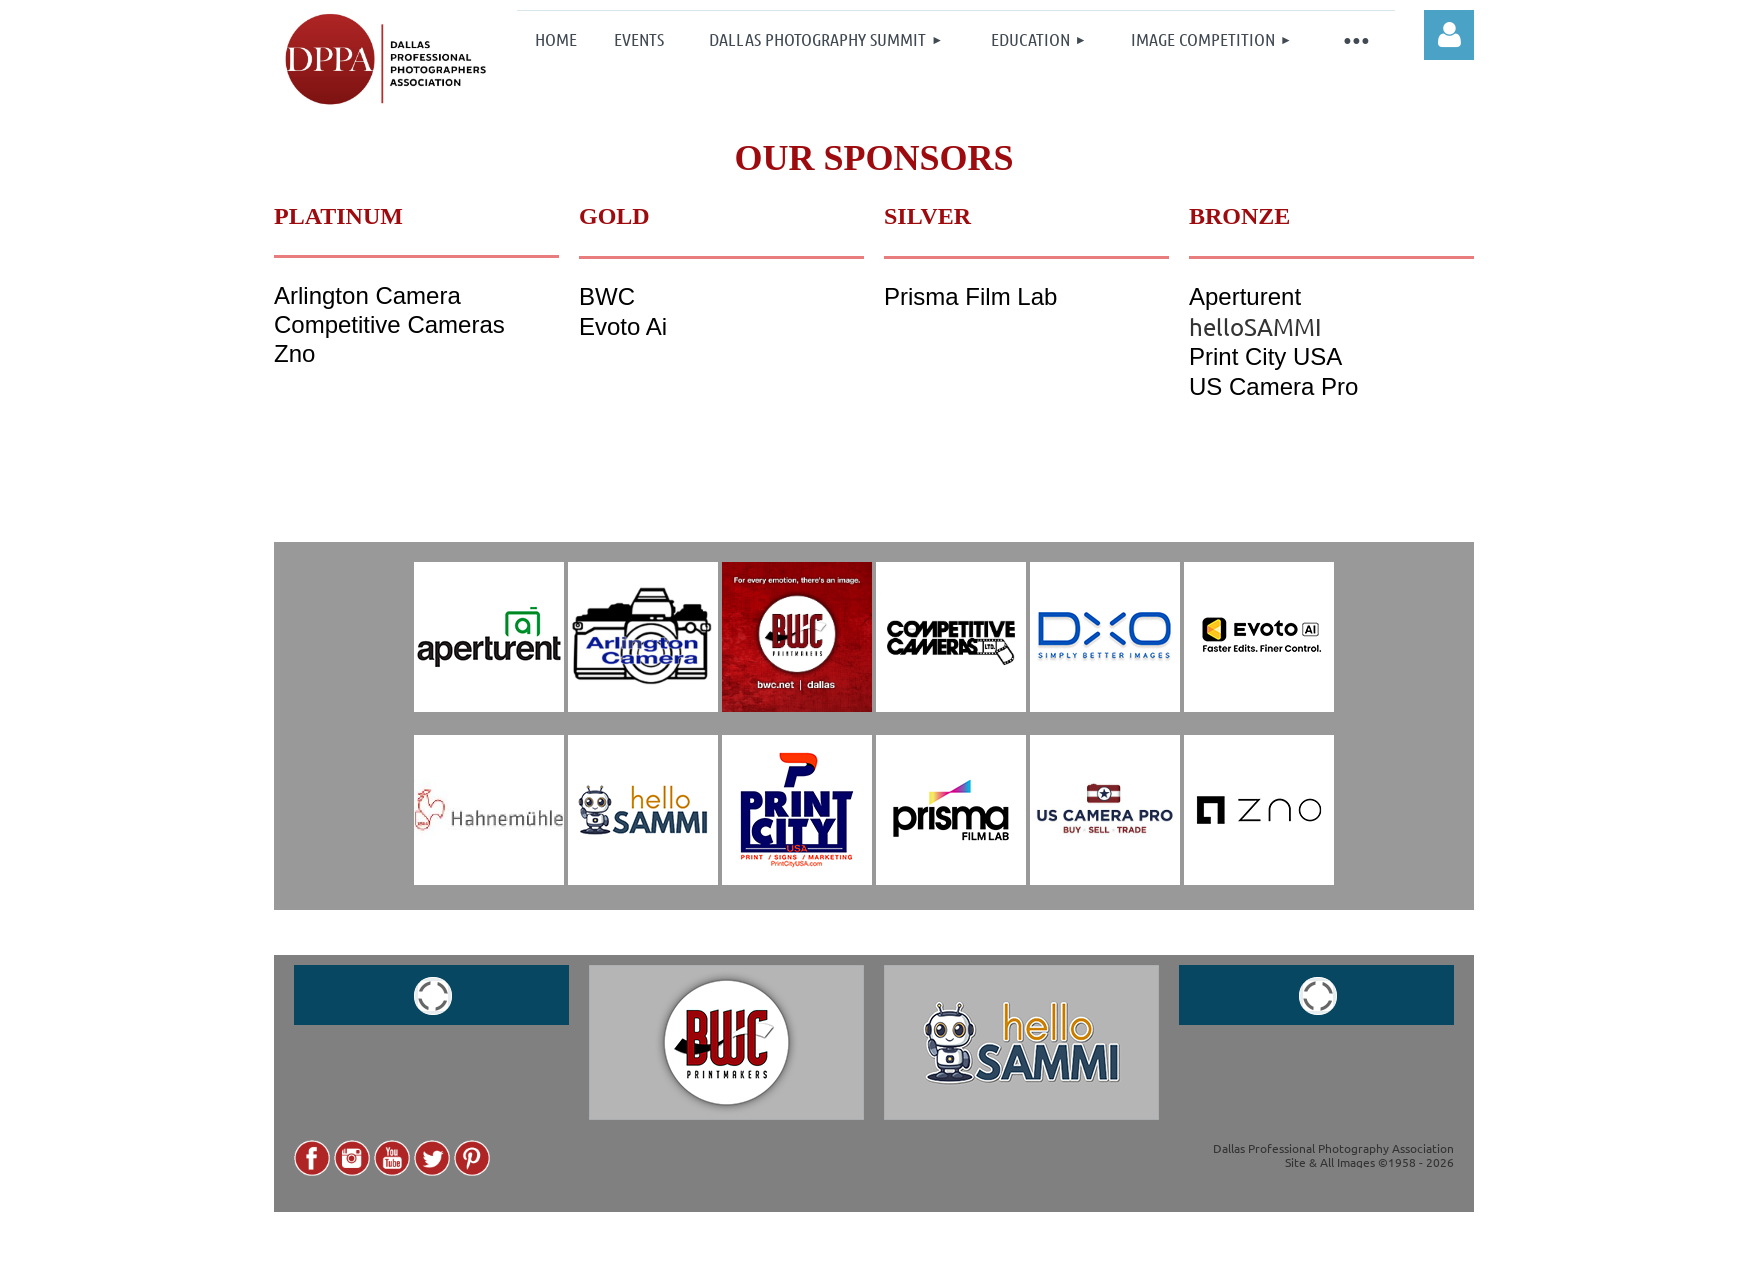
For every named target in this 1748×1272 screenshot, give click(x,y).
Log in (1449, 35)
